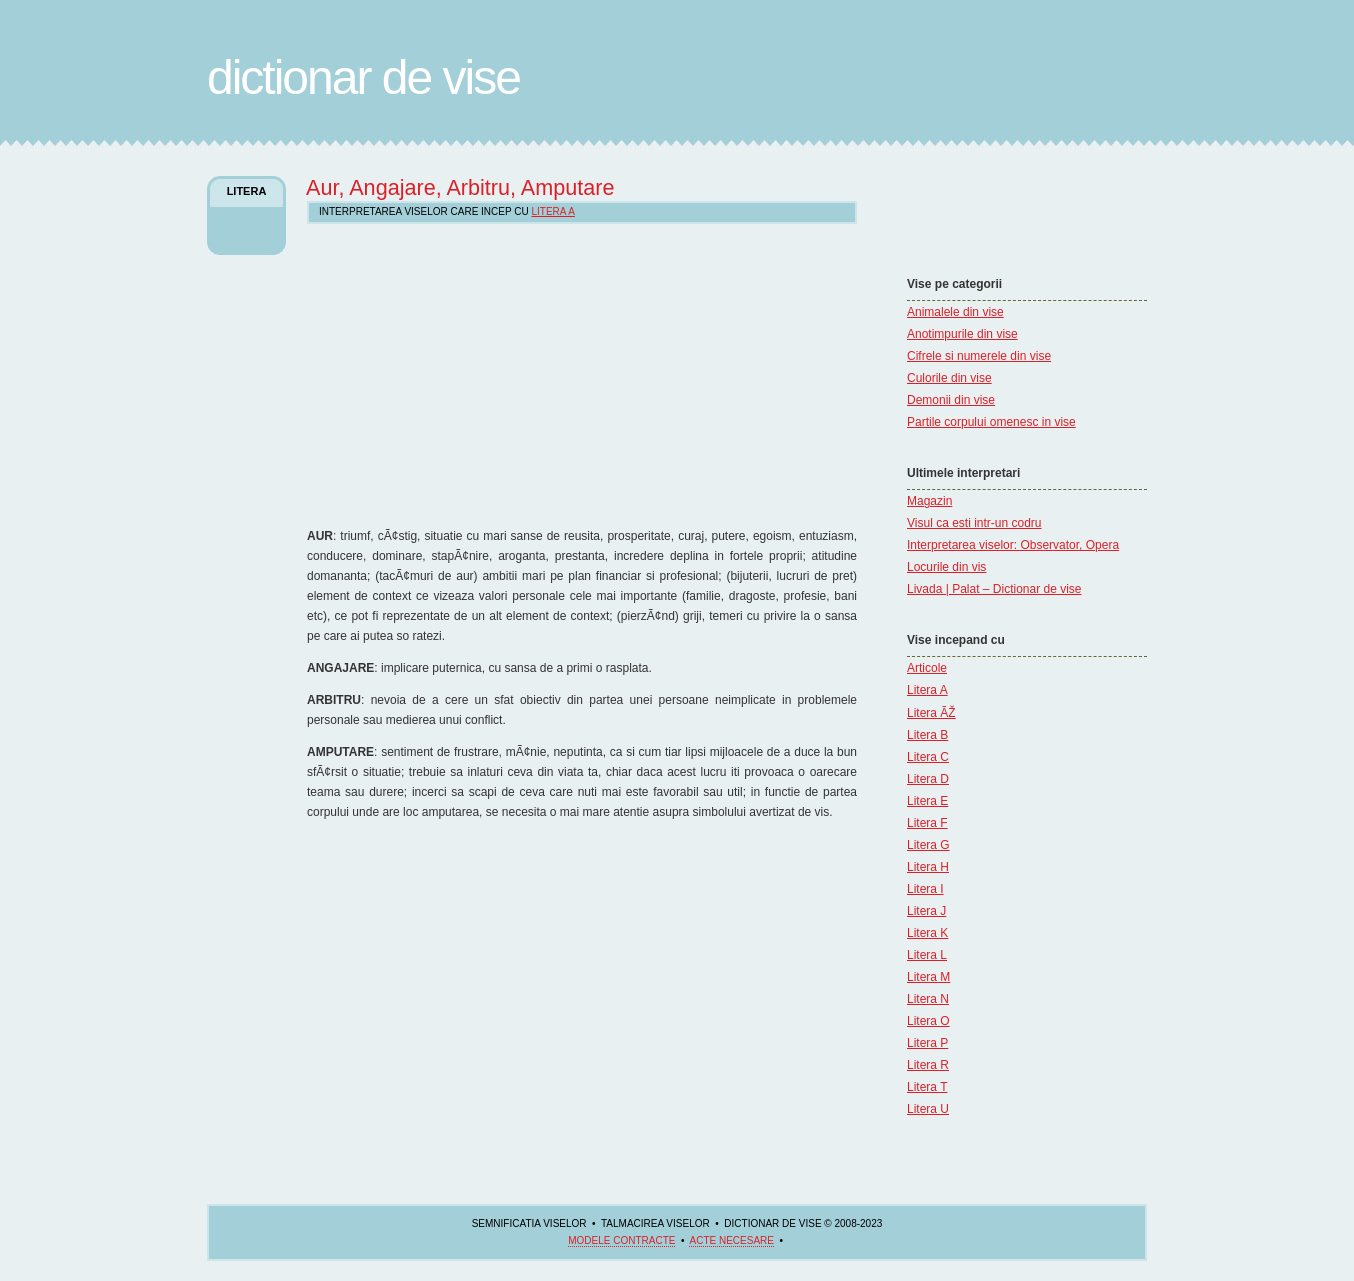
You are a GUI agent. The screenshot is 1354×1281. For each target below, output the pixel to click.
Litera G (928, 845)
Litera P (927, 1043)
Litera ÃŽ (931, 713)
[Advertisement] (967, 215)
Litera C (928, 757)
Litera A (927, 690)
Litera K (927, 933)
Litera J (926, 911)
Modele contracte (621, 1240)
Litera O (928, 1021)
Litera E (927, 801)
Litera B (927, 735)
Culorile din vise (949, 378)
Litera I (925, 889)
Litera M (928, 977)
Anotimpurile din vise (962, 334)
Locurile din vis (946, 567)
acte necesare (731, 1240)
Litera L (927, 955)
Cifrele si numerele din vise (979, 356)
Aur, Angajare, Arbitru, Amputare (460, 187)
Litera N (928, 999)
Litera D (928, 779)
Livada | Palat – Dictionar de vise (994, 589)
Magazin (929, 501)
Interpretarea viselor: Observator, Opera (1013, 545)
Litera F (927, 823)
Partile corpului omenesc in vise (991, 422)
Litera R (928, 1065)
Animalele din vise (955, 312)
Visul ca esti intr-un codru (974, 523)
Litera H (928, 867)
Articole (927, 668)
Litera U (928, 1109)
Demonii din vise (951, 400)
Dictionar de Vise (363, 77)
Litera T (927, 1087)
